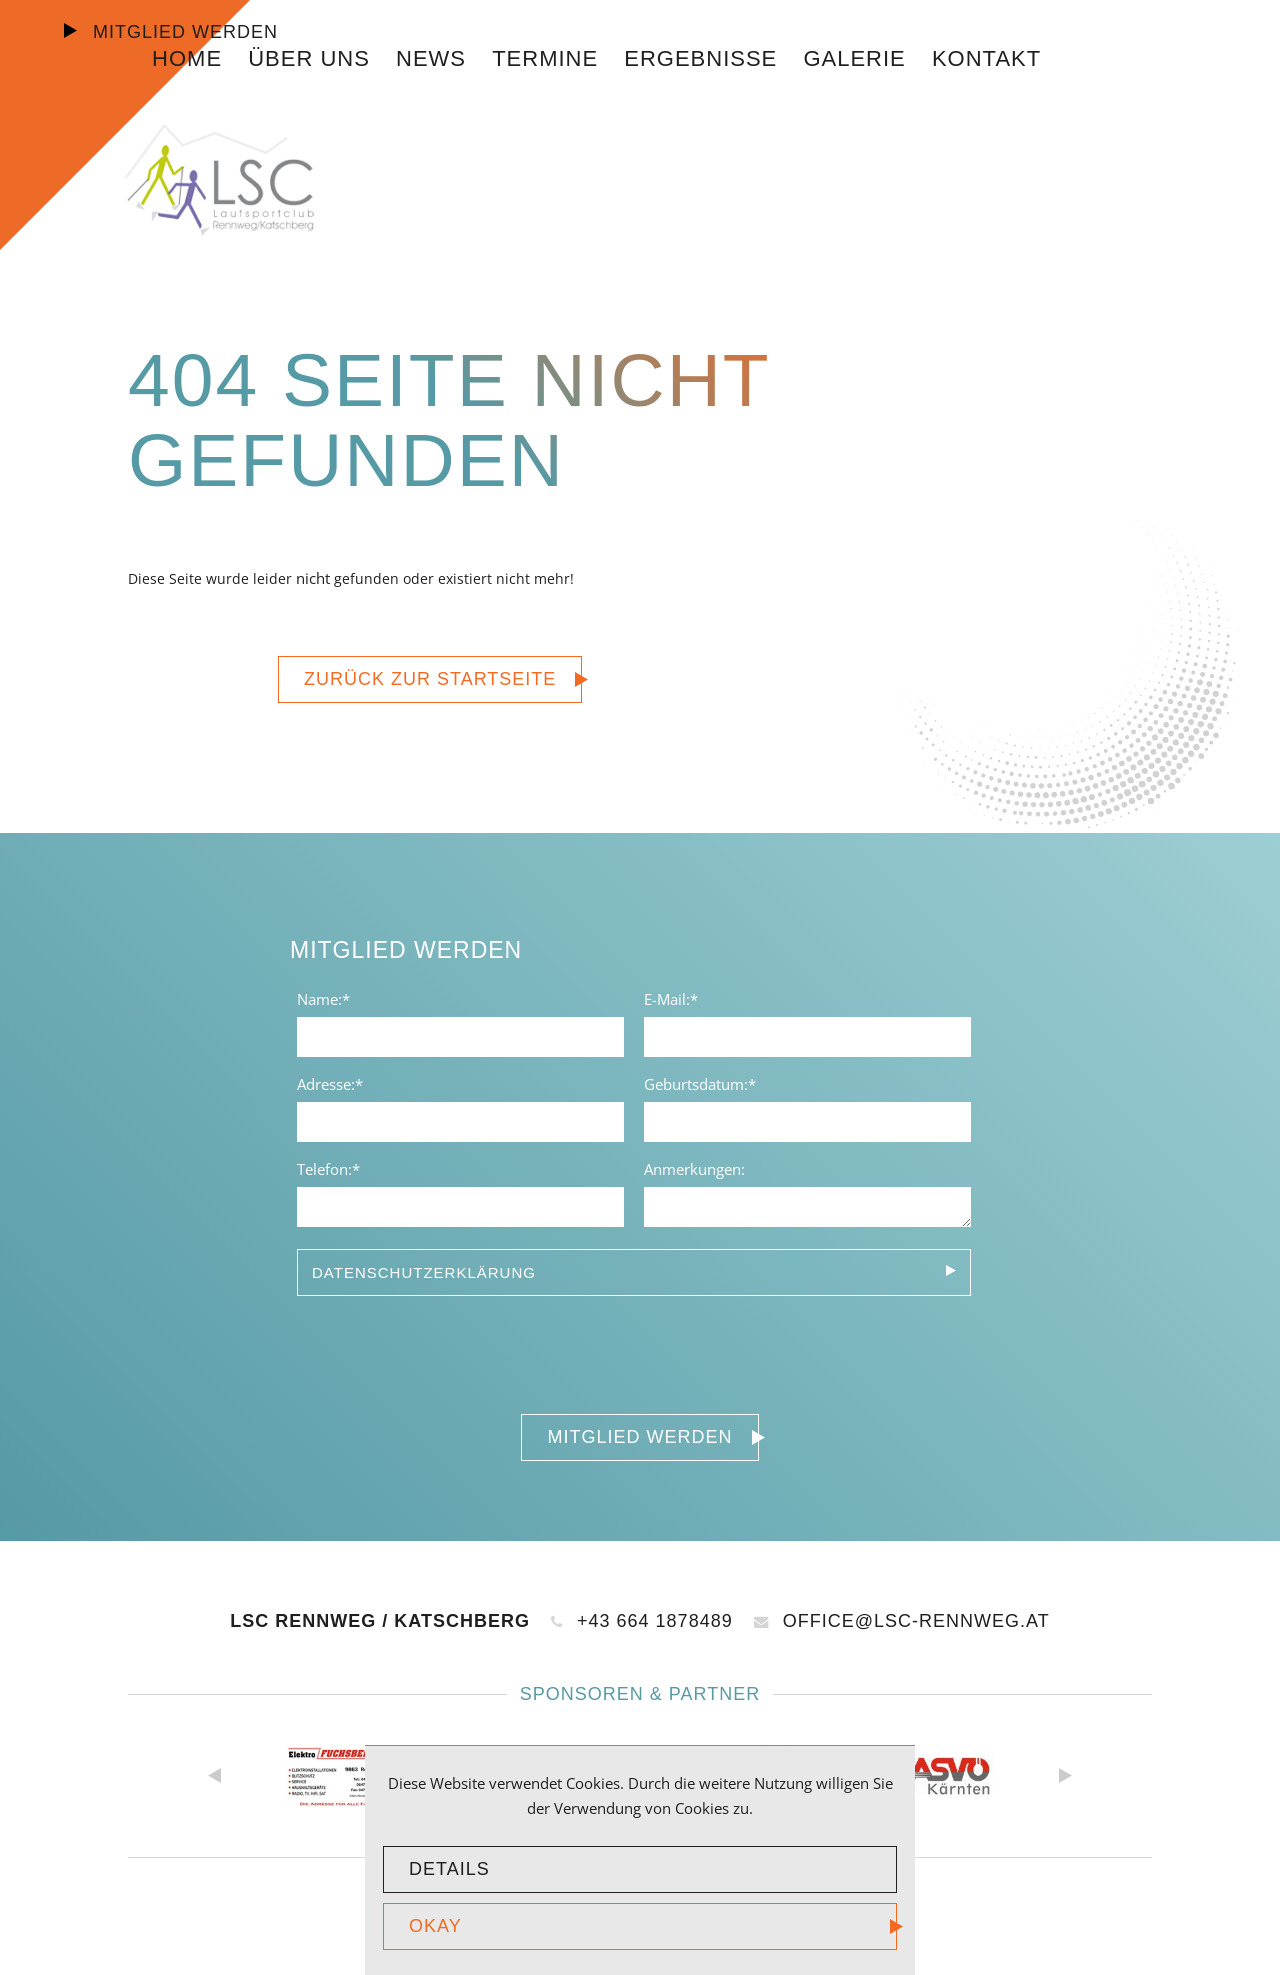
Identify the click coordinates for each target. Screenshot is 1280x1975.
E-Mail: (678, 998)
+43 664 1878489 (642, 1621)
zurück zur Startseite (430, 679)
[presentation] (442, 1350)
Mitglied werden (182, 32)
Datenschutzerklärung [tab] (424, 1272)
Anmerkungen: (694, 1169)
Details (449, 1869)
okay (435, 1926)
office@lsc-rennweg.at (902, 1621)
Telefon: (331, 1168)
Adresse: (331, 1083)
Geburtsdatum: (700, 1083)
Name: (331, 998)
